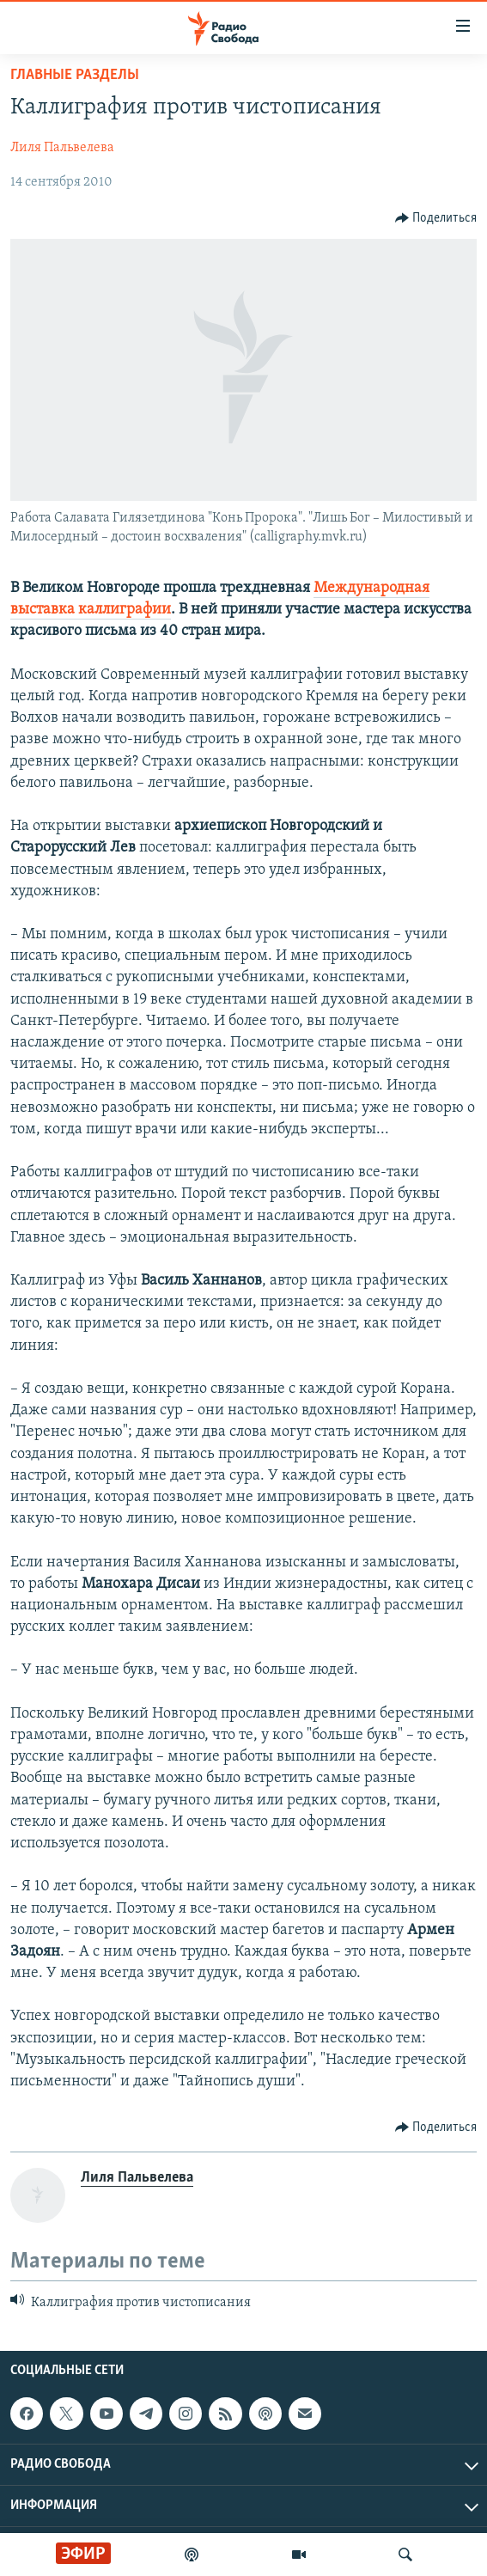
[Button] (436, 218)
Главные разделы (74, 75)
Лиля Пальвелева (62, 148)
